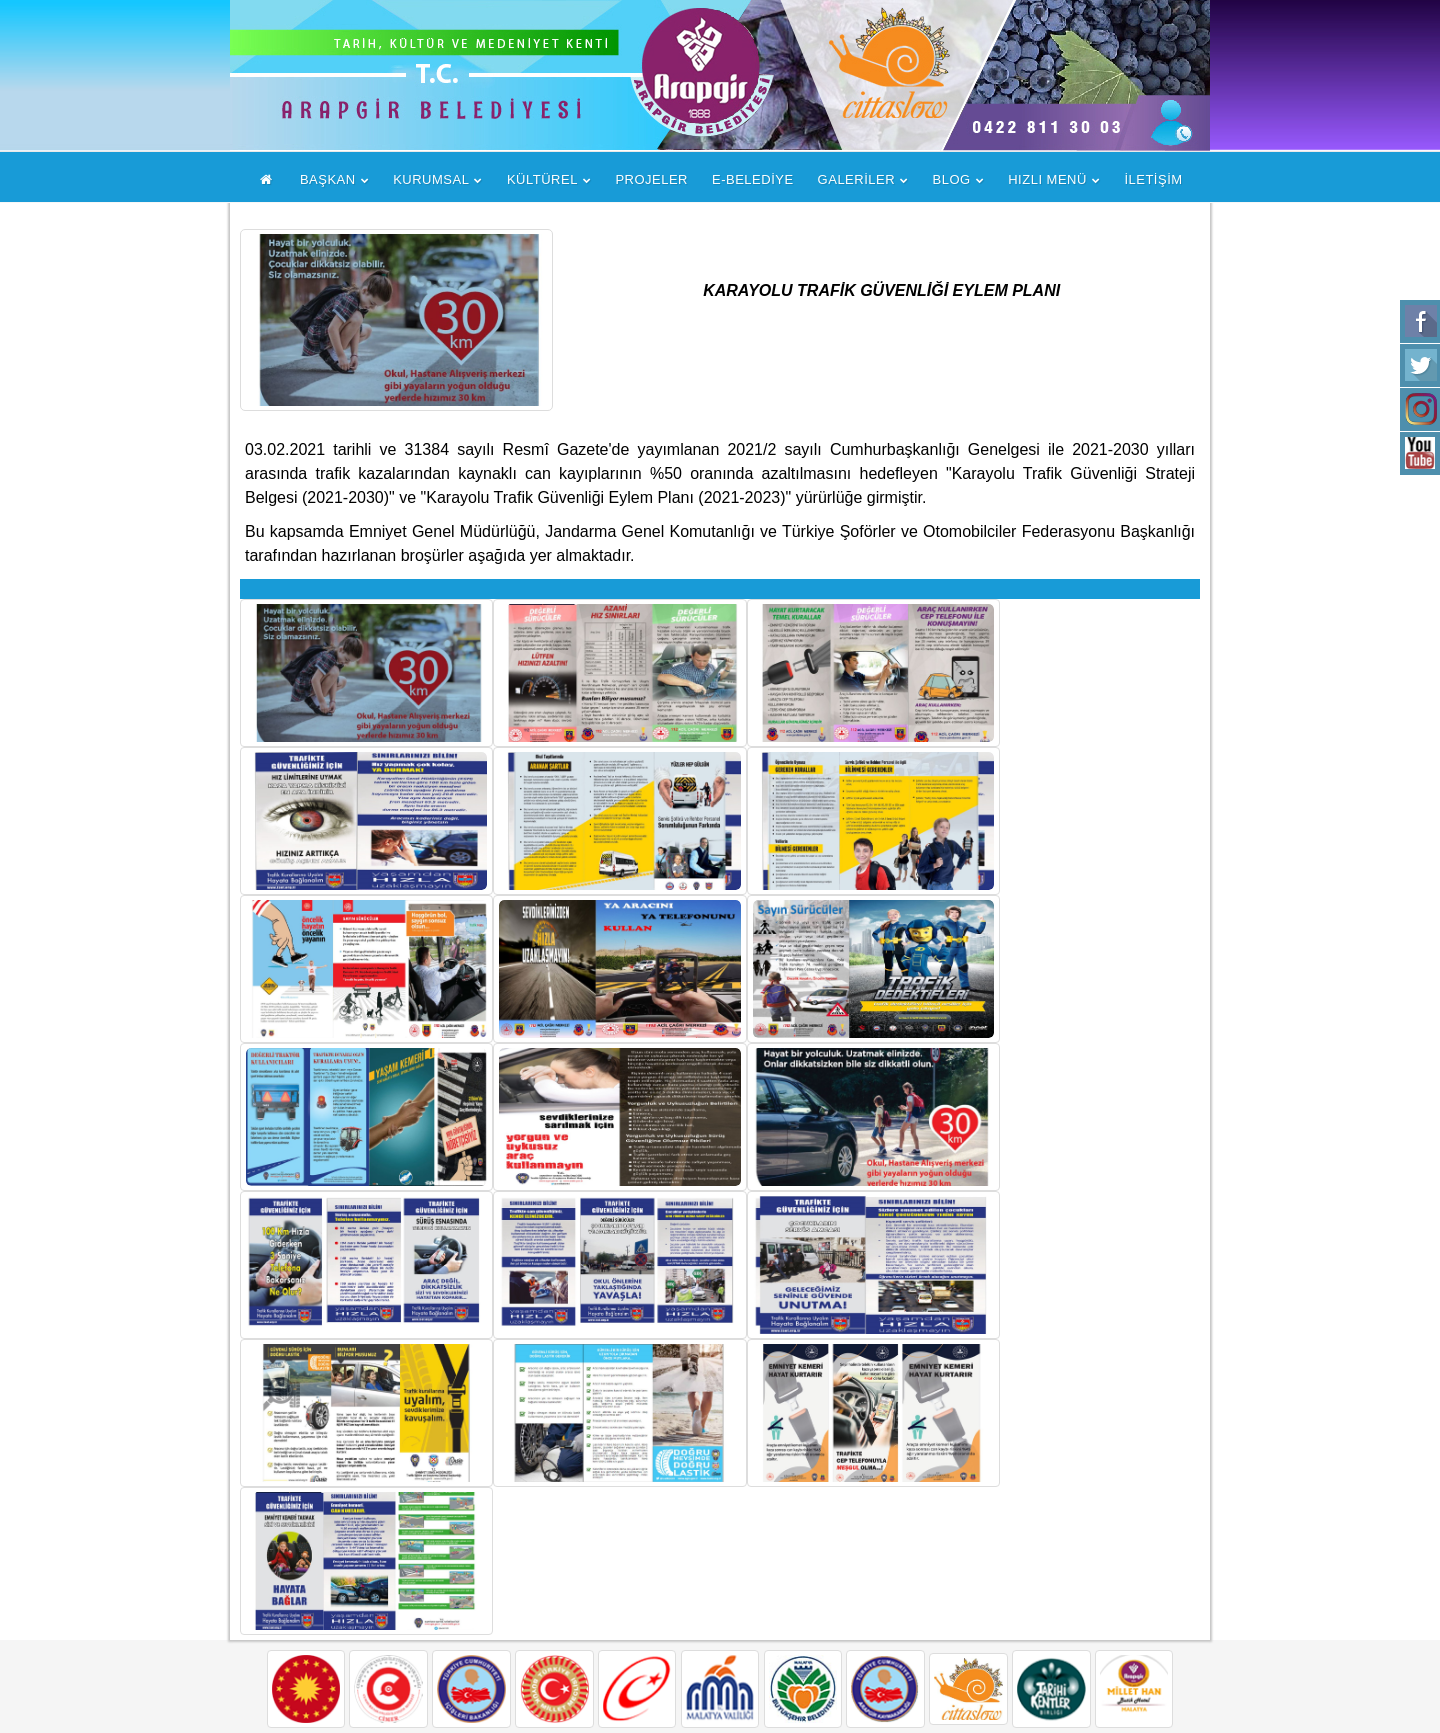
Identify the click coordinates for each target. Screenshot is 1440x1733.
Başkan (615, 1503)
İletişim (614, 1650)
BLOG (952, 179)
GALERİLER (856, 179)
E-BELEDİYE (753, 179)
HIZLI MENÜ (1047, 179)
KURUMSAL (431, 179)
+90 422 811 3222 (1012, 1646)
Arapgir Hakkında (651, 1552)
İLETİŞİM (1153, 179)
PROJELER (651, 179)
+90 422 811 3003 (1012, 1603)
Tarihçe (615, 1601)
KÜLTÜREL (542, 179)
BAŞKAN (328, 179)
